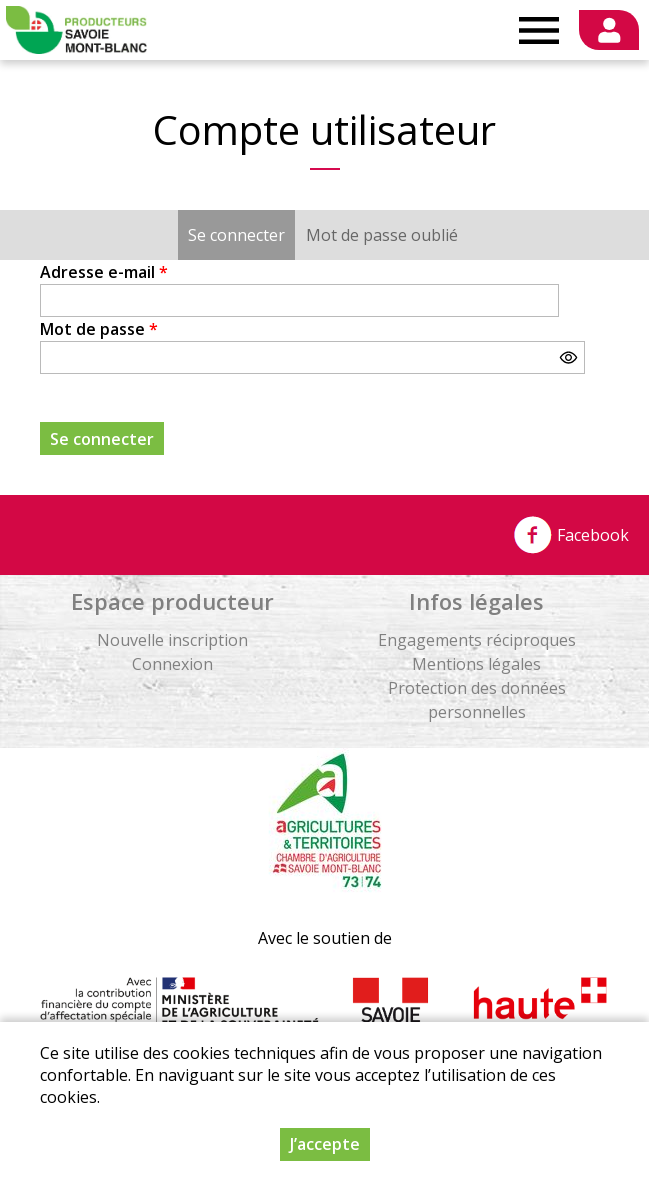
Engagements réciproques (477, 640)
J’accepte (325, 1144)
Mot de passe (99, 329)
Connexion (172, 664)
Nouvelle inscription (172, 640)
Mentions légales (476, 664)
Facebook (571, 535)
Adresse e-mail (104, 272)
